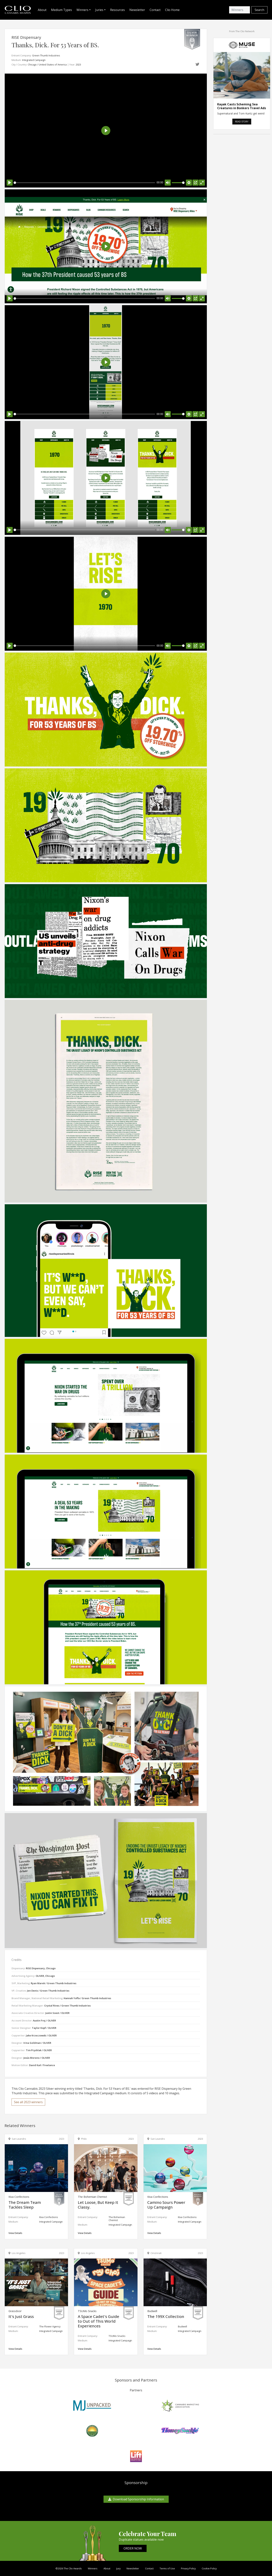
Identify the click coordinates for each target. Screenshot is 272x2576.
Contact (155, 10)
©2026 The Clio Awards (69, 2568)
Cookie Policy (209, 2568)
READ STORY (241, 121)
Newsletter (137, 10)
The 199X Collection (165, 2316)
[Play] (10, 183)
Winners (92, 2568)
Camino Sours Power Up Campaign (166, 2205)
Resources (117, 10)
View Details (15, 2233)
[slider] (84, 182)
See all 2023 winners (28, 2102)
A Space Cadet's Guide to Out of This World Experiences (98, 2321)
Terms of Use (167, 2568)
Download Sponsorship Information (136, 2499)
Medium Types (61, 10)
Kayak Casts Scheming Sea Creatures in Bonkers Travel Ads (241, 106)
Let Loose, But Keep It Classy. (98, 2205)
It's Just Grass (21, 2316)
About (42, 10)
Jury (118, 2568)
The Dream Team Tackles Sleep (24, 2205)
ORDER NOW (133, 2548)
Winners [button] (82, 10)
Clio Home (172, 10)
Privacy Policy (188, 2568)
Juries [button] (99, 10)
